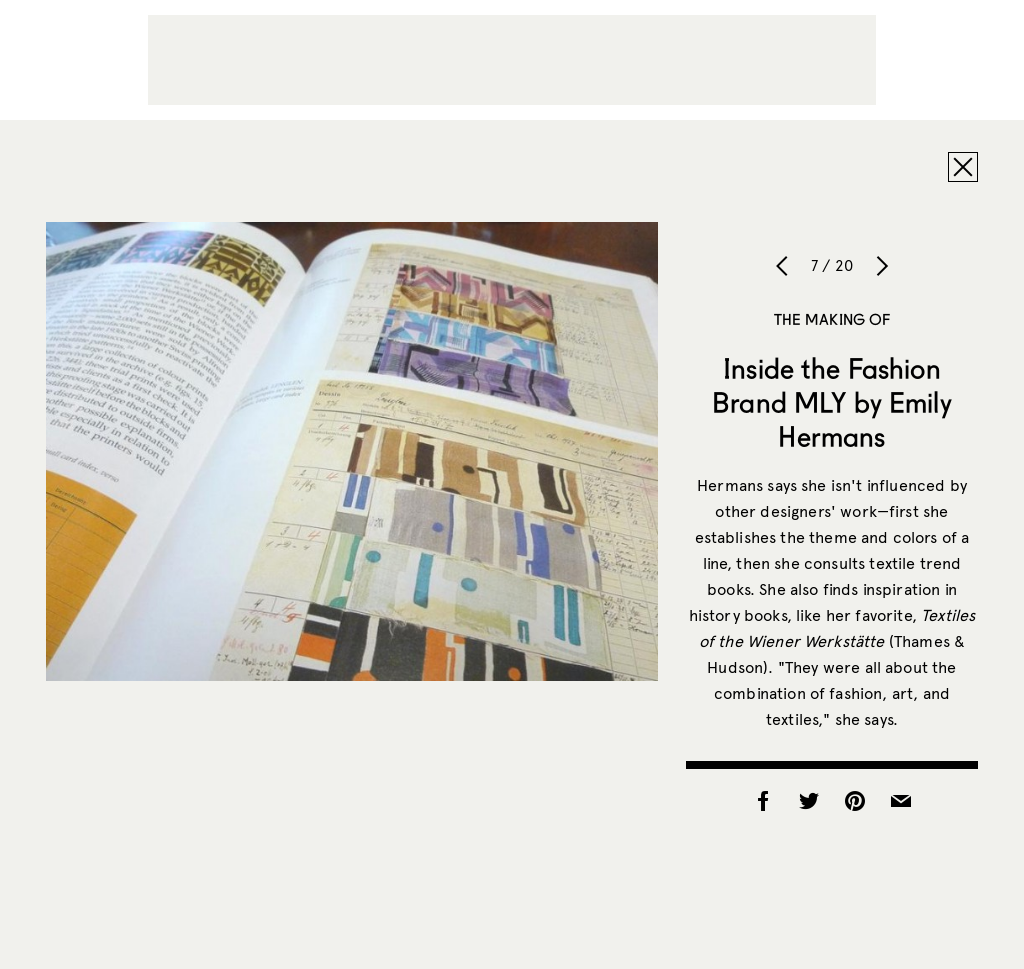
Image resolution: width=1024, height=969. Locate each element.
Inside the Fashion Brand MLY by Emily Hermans (832, 402)
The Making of (832, 319)
